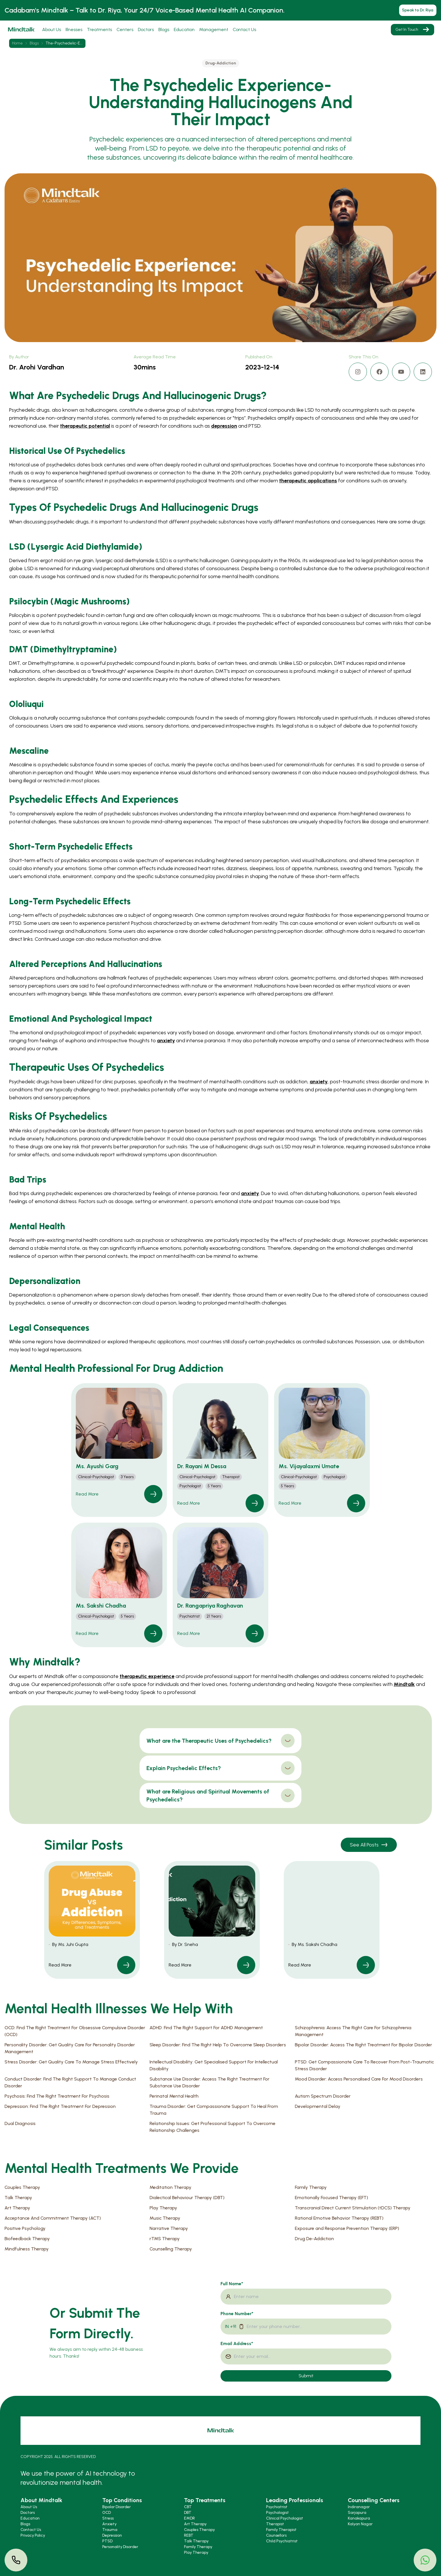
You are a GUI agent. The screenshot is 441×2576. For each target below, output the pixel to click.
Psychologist (277, 2512)
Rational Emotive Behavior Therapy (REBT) (339, 2218)
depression (224, 426)
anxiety (166, 1040)
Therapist (275, 2524)
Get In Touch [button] (412, 29)
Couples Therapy (22, 2187)
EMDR (189, 2518)
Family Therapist (281, 2529)
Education (184, 29)
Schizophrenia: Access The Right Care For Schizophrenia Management (353, 2031)
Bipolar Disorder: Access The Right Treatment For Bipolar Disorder (363, 2044)
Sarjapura (357, 2512)
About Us (51, 29)
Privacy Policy (33, 2535)
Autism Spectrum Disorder (323, 2096)
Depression (112, 2535)
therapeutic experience (147, 1676)
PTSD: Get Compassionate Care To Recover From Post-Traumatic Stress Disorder (364, 2065)
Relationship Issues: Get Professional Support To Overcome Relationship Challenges (212, 2127)
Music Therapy (165, 2218)
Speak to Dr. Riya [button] (417, 10)
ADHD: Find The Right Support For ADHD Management (206, 2027)
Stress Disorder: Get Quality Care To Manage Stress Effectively (71, 2062)
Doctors (146, 29)
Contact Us (244, 29)
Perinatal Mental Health (174, 2096)
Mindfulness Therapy (27, 2249)
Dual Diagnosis (20, 2123)
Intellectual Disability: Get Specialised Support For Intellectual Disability (214, 2065)
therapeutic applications (308, 481)
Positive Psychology (25, 2228)
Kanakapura (359, 2518)
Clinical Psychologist (284, 2518)
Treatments (99, 29)
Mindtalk (404, 1684)
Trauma (109, 2529)
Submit (306, 2375)
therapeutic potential (85, 426)
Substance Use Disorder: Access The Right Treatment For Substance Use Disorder (210, 2082)
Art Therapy (17, 2208)
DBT (187, 2512)
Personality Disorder (120, 2546)
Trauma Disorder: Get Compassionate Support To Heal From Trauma (214, 2110)
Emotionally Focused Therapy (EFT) (331, 2197)
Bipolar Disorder (116, 2506)
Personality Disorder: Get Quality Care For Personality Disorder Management (70, 2048)
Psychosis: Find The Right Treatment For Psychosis (57, 2096)
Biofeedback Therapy (27, 2238)
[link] (153, 1494)
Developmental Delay (317, 2106)
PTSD (107, 2541)
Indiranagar (359, 2506)
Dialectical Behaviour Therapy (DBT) (187, 2197)
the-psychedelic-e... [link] (64, 43)
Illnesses (74, 29)
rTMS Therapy (165, 2238)
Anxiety (109, 2524)
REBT (188, 2535)
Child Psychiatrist (282, 2541)
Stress (108, 2518)
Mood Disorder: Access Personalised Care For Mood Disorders (359, 2079)
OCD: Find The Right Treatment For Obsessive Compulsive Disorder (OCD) (75, 2031)
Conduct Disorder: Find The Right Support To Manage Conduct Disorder (70, 2082)
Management (213, 29)
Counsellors (276, 2535)
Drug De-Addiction (314, 2238)
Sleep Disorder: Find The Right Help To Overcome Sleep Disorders (218, 2044)
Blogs (163, 29)
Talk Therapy (18, 2197)
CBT (188, 2506)
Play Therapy (163, 2208)
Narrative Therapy (169, 2228)
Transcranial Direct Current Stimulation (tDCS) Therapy (353, 2208)
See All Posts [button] (369, 1844)
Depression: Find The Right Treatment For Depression (60, 2106)
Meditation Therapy (170, 2187)
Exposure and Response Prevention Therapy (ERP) (347, 2228)
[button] (119, 1450)
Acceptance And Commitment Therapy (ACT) (53, 2218)
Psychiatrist (276, 2506)
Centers (125, 29)
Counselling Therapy (171, 2249)
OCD (106, 2512)
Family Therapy (311, 2187)
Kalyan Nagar (360, 2524)
